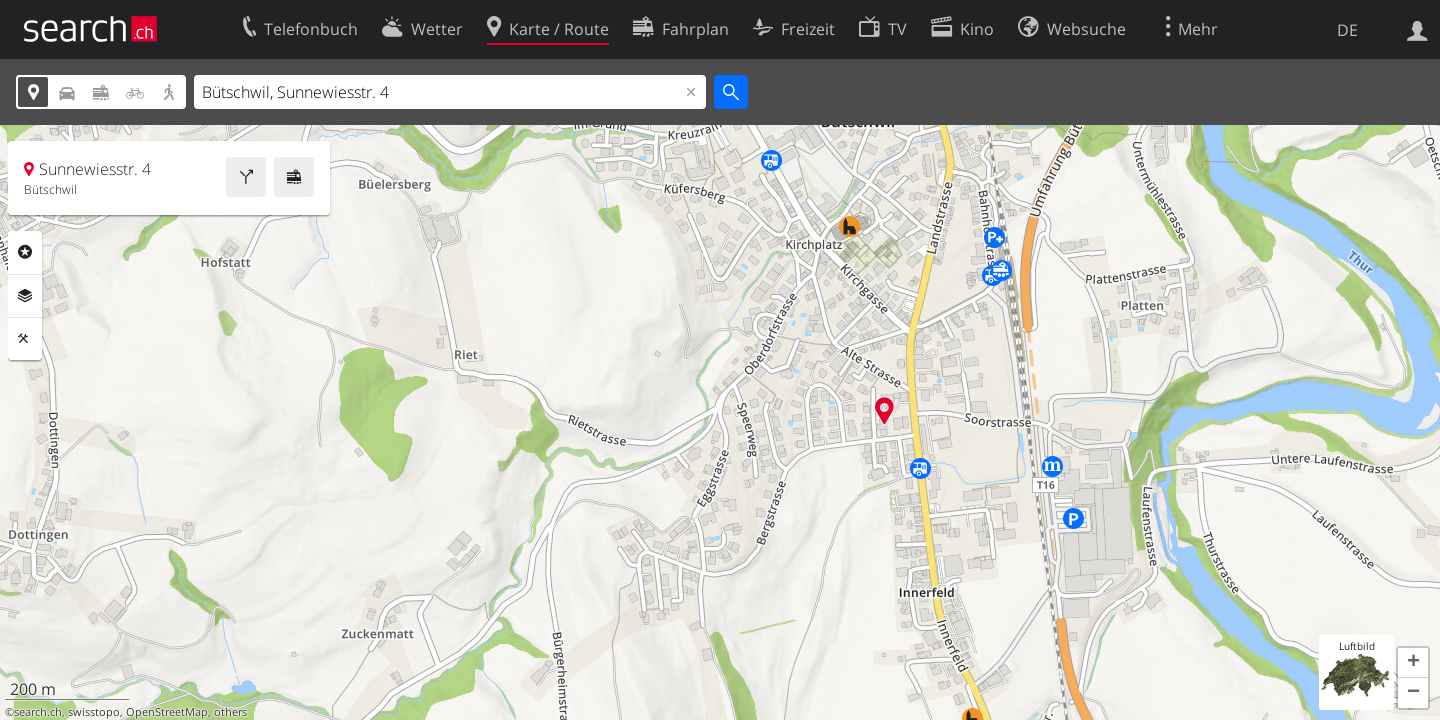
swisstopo (94, 712)
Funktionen (25, 339)
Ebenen (25, 296)
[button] (1413, 663)
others (230, 712)
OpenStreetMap (167, 712)
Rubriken (25, 252)
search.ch (38, 712)
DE (1347, 30)
